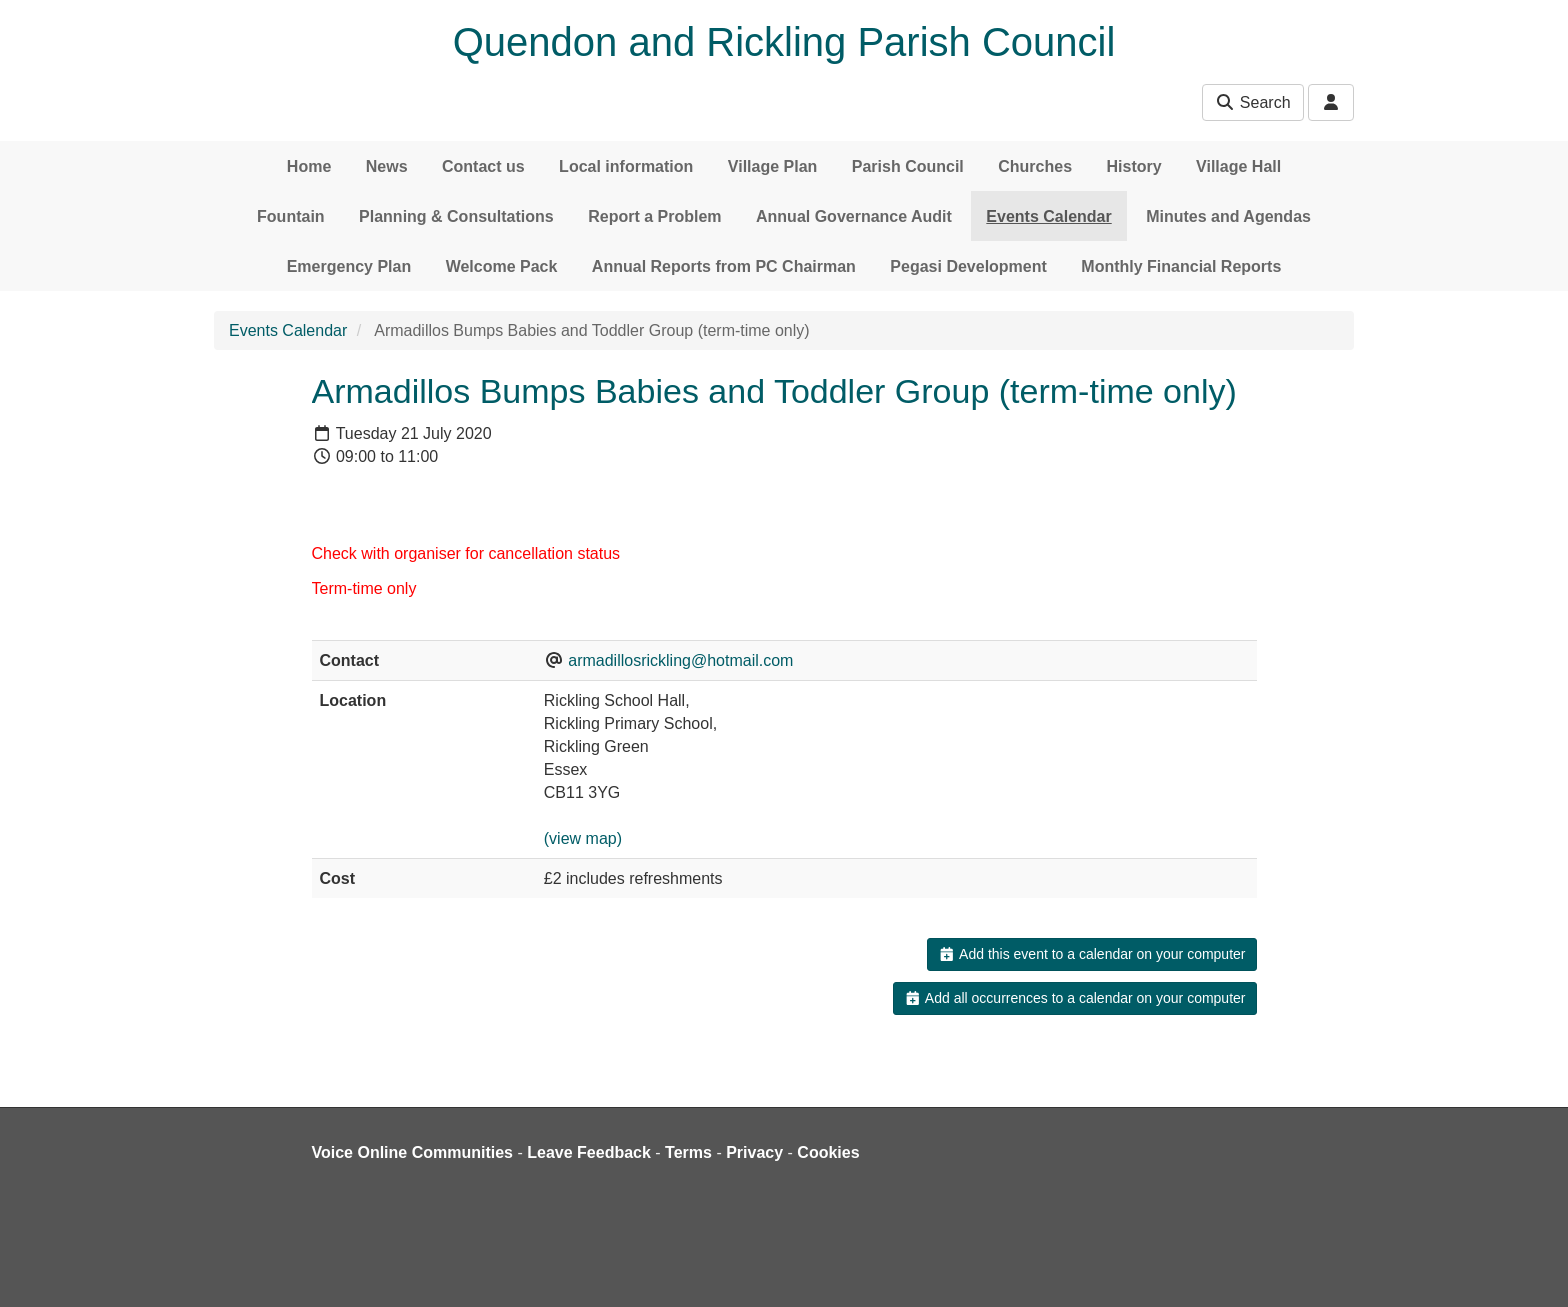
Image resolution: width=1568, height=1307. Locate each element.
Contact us (483, 166)
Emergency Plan (349, 266)
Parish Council (908, 166)
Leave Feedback (589, 1152)
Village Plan (773, 166)
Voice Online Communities (413, 1152)
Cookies (828, 1152)
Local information (626, 166)
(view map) (583, 838)
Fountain (291, 216)
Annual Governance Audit (854, 216)
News (387, 166)
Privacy (754, 1152)
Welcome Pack (502, 266)
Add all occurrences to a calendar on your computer (1074, 998)
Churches (1035, 166)
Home (309, 166)
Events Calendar (1048, 216)
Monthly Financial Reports (1181, 266)
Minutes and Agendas (1228, 216)
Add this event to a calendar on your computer (1091, 954)
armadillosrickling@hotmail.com (680, 660)
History (1134, 166)
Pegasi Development (968, 266)
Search (1252, 102)
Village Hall (1238, 166)
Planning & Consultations (456, 216)
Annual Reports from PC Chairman (724, 266)
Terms (688, 1152)
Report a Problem (654, 216)
